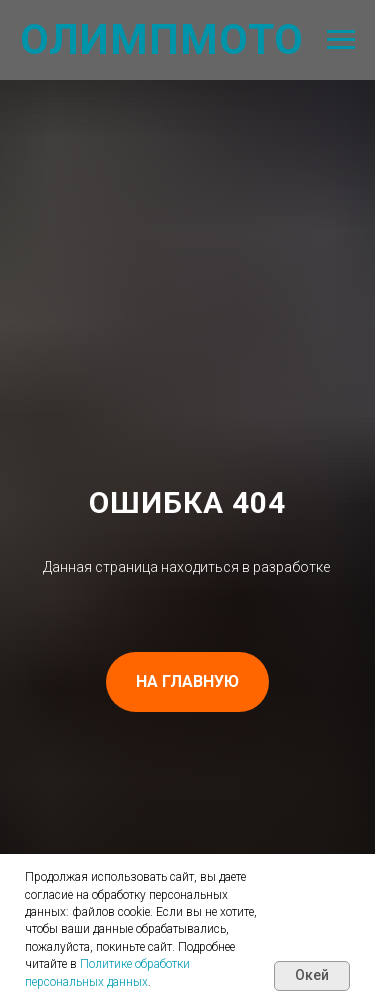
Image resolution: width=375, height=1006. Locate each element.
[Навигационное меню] (341, 40)
